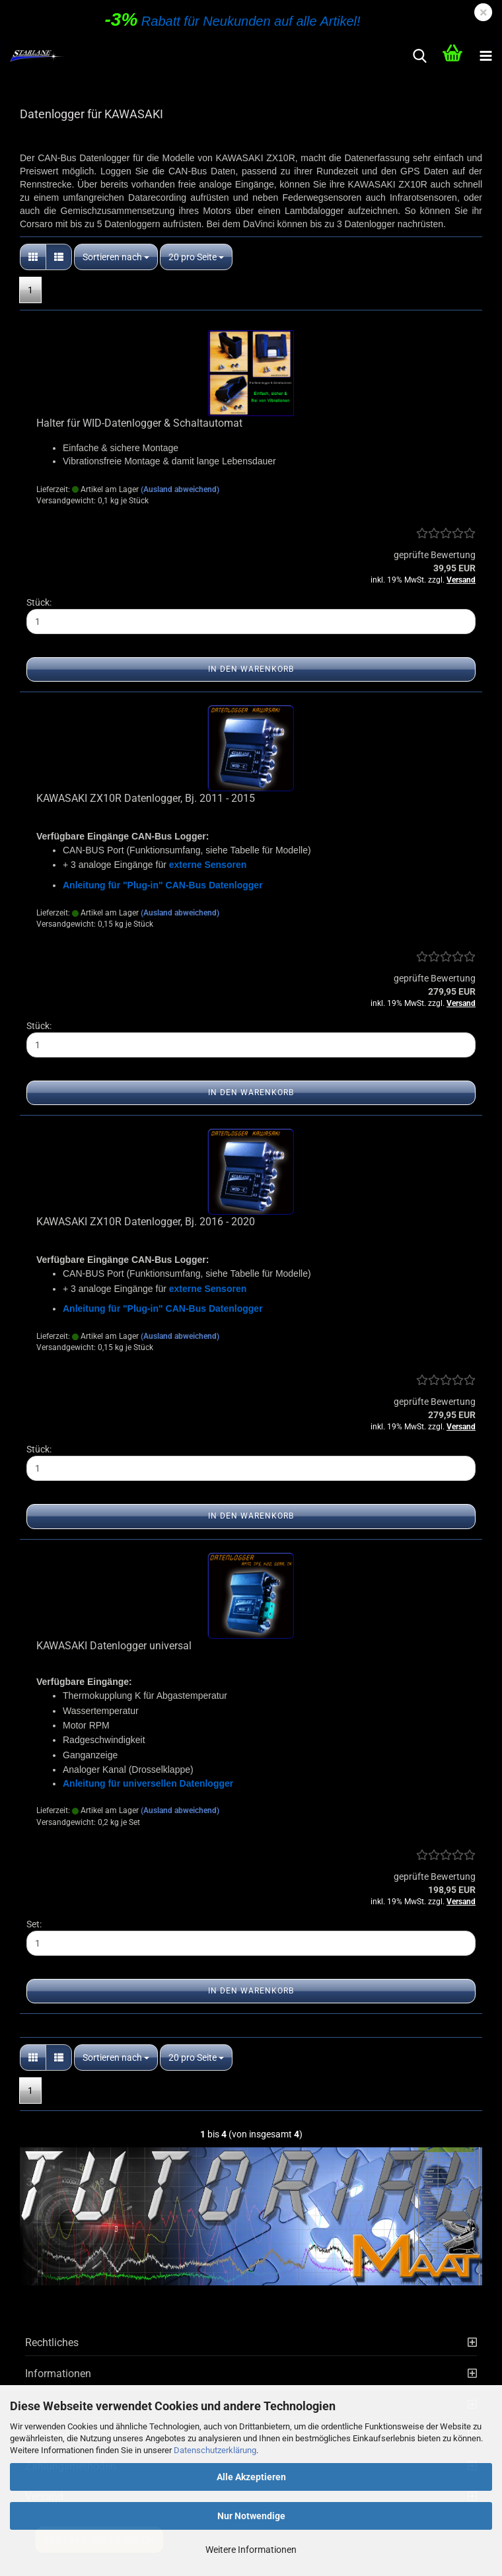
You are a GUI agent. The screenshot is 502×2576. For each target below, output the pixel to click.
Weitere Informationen (251, 2549)
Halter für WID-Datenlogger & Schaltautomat (139, 423)
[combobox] (116, 257)
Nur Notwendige (251, 2516)
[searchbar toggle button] (419, 56)
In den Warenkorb (251, 669)
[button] (33, 257)
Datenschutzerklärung (215, 2450)
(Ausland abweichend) (180, 489)
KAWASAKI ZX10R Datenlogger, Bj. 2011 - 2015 (145, 798)
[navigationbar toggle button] (485, 56)
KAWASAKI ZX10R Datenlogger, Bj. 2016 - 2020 (145, 1221)
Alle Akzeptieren (251, 2477)
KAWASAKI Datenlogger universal (114, 1645)
